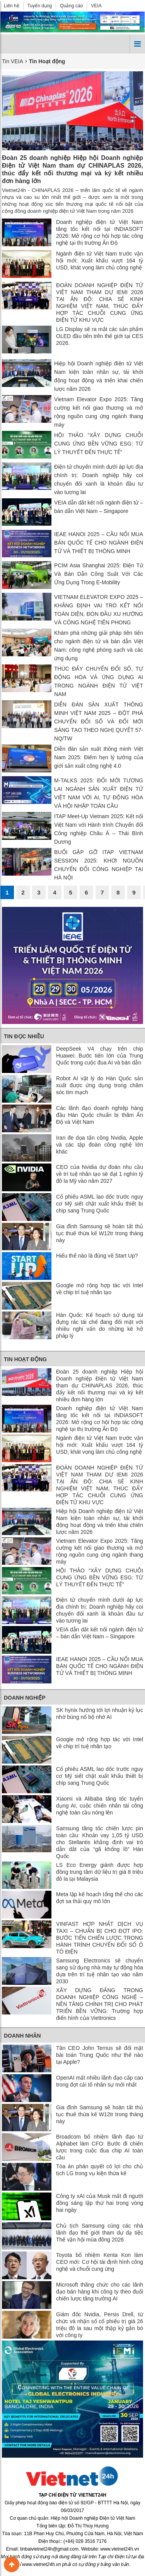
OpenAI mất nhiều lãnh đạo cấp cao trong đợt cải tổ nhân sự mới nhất (99, 2081)
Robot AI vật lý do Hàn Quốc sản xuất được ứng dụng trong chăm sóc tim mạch (99, 1085)
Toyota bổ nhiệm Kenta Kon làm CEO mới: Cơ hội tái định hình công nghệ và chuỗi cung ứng (99, 2262)
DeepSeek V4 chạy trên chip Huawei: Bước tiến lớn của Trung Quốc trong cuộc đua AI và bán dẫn (99, 1056)
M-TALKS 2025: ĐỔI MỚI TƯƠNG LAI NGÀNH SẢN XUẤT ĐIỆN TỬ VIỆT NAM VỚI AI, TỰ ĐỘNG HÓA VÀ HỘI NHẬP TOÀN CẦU (98, 793)
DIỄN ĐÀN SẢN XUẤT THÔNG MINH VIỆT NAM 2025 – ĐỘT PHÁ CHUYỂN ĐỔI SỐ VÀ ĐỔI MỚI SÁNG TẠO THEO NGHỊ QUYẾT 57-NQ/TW (98, 721)
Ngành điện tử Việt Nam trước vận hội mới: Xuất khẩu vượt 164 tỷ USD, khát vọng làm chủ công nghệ (99, 261)
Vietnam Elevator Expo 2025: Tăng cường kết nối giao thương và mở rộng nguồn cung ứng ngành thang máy (98, 412)
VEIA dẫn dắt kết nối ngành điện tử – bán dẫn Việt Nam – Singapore (98, 506)
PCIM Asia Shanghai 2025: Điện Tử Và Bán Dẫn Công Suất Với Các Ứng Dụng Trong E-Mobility (98, 573)
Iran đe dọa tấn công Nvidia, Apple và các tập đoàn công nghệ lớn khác (99, 1145)
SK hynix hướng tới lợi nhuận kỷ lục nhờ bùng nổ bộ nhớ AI (99, 1713)
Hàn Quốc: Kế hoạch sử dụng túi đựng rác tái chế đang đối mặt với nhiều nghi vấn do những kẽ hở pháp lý (99, 1325)
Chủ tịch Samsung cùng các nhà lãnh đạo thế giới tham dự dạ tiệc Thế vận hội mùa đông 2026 (99, 2233)
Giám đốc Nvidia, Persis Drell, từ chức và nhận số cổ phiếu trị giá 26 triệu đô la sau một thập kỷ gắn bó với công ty (99, 2324)
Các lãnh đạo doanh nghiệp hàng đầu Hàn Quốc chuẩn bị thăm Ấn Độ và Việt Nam (99, 1115)
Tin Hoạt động (25, 1359)
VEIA (96, 5)
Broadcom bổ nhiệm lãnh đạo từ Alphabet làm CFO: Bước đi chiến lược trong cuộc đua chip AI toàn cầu (99, 2147)
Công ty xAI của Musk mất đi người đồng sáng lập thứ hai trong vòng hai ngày (99, 2203)
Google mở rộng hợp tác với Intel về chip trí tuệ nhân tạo (99, 1288)
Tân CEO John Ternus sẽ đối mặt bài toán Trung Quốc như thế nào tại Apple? (99, 2055)
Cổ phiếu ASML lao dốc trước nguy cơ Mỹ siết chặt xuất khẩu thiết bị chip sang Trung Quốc (99, 1204)
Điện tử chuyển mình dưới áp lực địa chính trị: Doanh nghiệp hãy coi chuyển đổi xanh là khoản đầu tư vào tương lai (98, 479)
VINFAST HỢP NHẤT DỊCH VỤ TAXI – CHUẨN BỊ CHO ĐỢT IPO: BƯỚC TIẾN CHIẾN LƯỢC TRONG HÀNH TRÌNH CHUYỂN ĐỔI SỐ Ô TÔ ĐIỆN (99, 1938)
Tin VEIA (12, 61)
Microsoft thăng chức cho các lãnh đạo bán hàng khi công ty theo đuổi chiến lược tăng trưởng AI (99, 2292)
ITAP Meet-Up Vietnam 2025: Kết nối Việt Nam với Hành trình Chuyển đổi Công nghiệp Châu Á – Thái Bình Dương (98, 829)
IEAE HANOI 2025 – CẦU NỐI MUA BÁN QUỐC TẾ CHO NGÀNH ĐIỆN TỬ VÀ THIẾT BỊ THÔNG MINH (98, 542)
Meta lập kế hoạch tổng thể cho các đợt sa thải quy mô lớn (99, 1897)
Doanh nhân (22, 2036)
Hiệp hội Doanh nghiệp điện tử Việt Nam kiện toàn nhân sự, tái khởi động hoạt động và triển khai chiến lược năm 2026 (98, 376)
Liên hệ (11, 5)
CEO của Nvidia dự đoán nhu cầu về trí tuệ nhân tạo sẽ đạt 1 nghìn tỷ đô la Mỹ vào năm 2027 (99, 1174)
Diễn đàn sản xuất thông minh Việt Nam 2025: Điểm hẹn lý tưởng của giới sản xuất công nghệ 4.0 (98, 757)
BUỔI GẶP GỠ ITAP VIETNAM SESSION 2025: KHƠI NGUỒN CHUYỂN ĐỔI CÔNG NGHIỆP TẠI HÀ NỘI (98, 865)
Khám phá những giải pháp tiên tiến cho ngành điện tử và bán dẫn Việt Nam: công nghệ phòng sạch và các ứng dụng (98, 645)
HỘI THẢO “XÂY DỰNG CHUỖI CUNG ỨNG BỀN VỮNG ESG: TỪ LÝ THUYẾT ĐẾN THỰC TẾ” (98, 443)
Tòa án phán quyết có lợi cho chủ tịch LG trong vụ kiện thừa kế (99, 2169)
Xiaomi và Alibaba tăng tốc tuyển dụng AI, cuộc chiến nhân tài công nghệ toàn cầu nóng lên (99, 1806)
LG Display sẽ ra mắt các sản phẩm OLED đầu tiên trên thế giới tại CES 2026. (99, 336)
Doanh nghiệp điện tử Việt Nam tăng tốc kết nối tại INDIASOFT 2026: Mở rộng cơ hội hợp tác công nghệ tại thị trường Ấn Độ (99, 232)
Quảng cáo (71, 5)
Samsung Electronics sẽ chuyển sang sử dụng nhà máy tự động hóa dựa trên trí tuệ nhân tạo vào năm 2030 (99, 1970)
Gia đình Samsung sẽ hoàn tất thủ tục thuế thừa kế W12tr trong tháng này (99, 1233)
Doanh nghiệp (25, 1698)
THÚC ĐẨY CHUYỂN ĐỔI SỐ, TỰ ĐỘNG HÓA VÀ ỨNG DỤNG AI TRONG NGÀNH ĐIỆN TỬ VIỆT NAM (98, 681)
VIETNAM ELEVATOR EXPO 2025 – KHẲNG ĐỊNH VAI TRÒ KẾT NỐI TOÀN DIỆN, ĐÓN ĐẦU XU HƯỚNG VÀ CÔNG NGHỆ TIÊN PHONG (98, 610)
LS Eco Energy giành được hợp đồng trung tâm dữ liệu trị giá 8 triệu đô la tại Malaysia (99, 1872)
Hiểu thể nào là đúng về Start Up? (97, 1256)
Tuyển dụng (39, 5)
